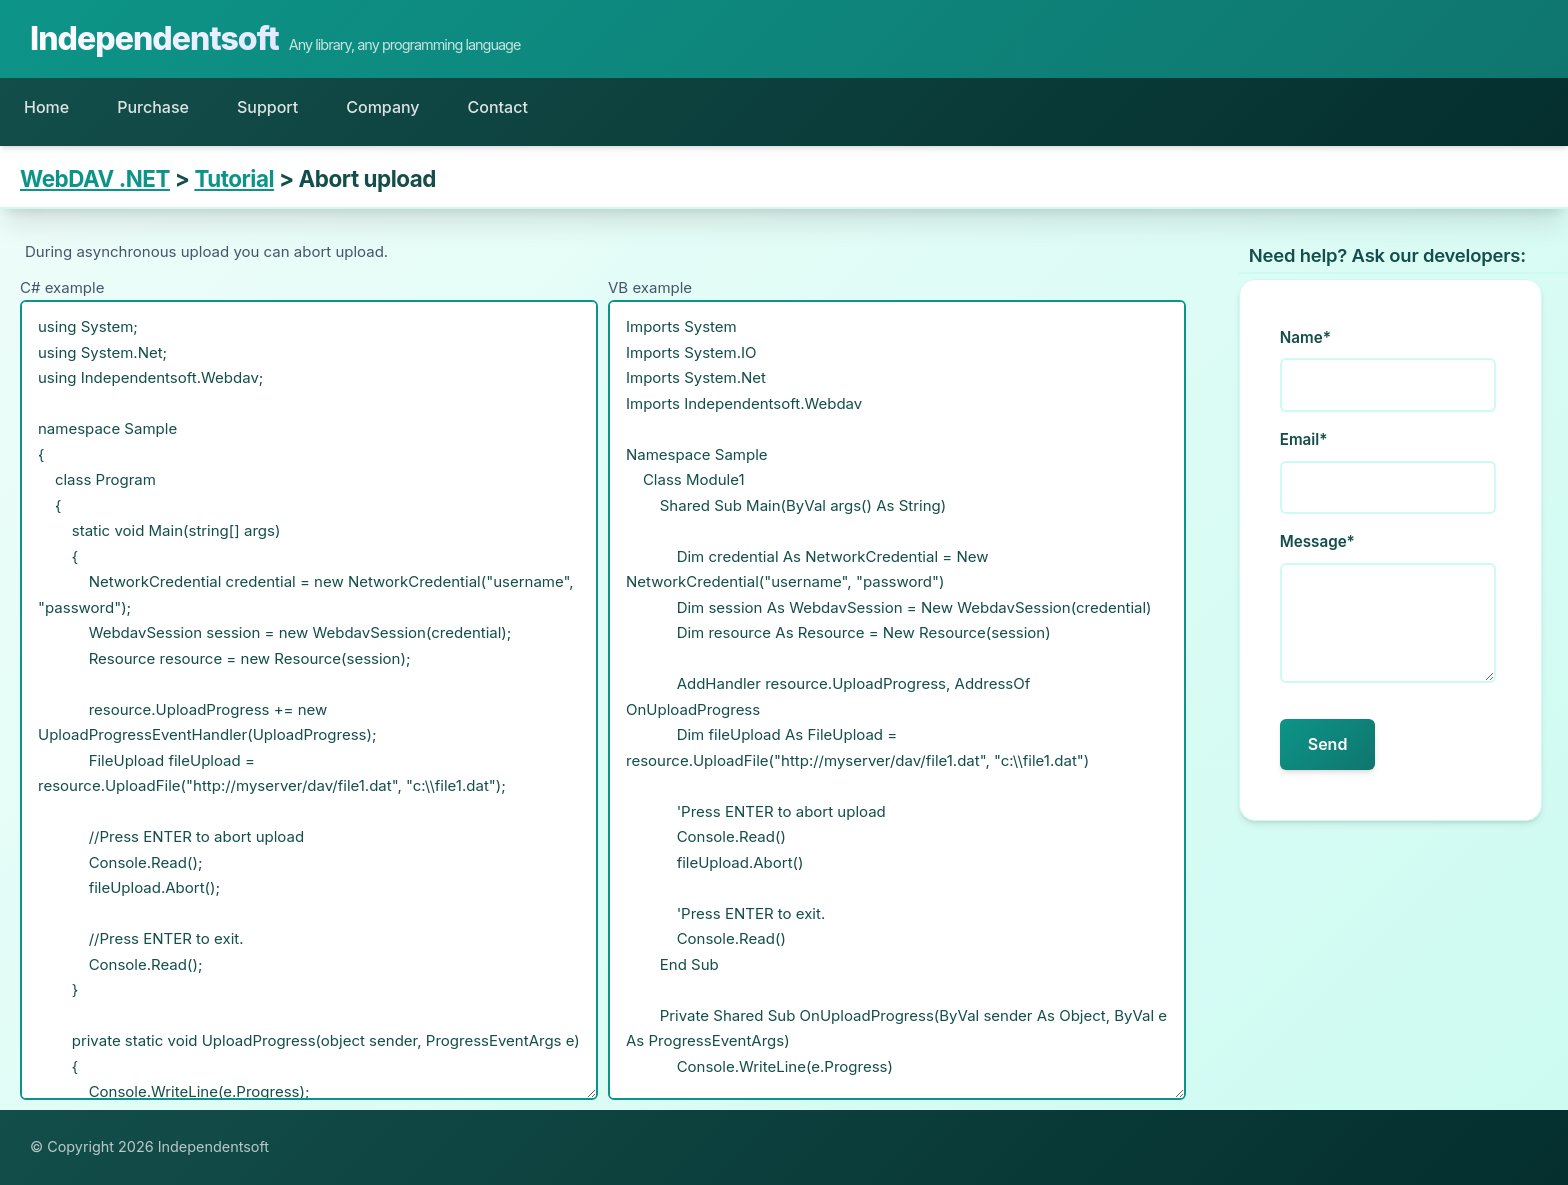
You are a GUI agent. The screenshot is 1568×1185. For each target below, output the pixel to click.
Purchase (153, 107)
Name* (1305, 337)
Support (267, 107)
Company (382, 107)
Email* (1304, 439)
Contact (498, 107)
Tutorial (234, 178)
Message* (1317, 541)
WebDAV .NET (95, 178)
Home (46, 107)
